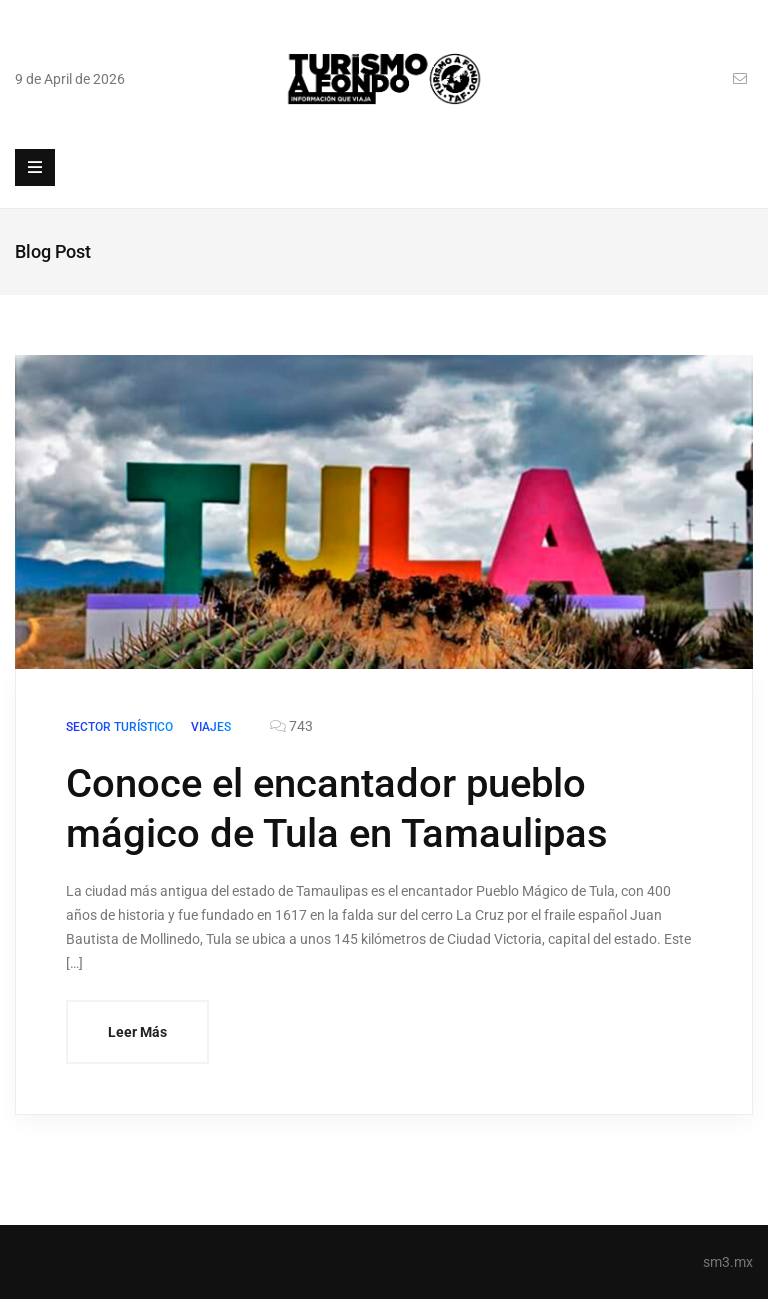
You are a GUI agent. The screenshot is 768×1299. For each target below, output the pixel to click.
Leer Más (137, 1032)
